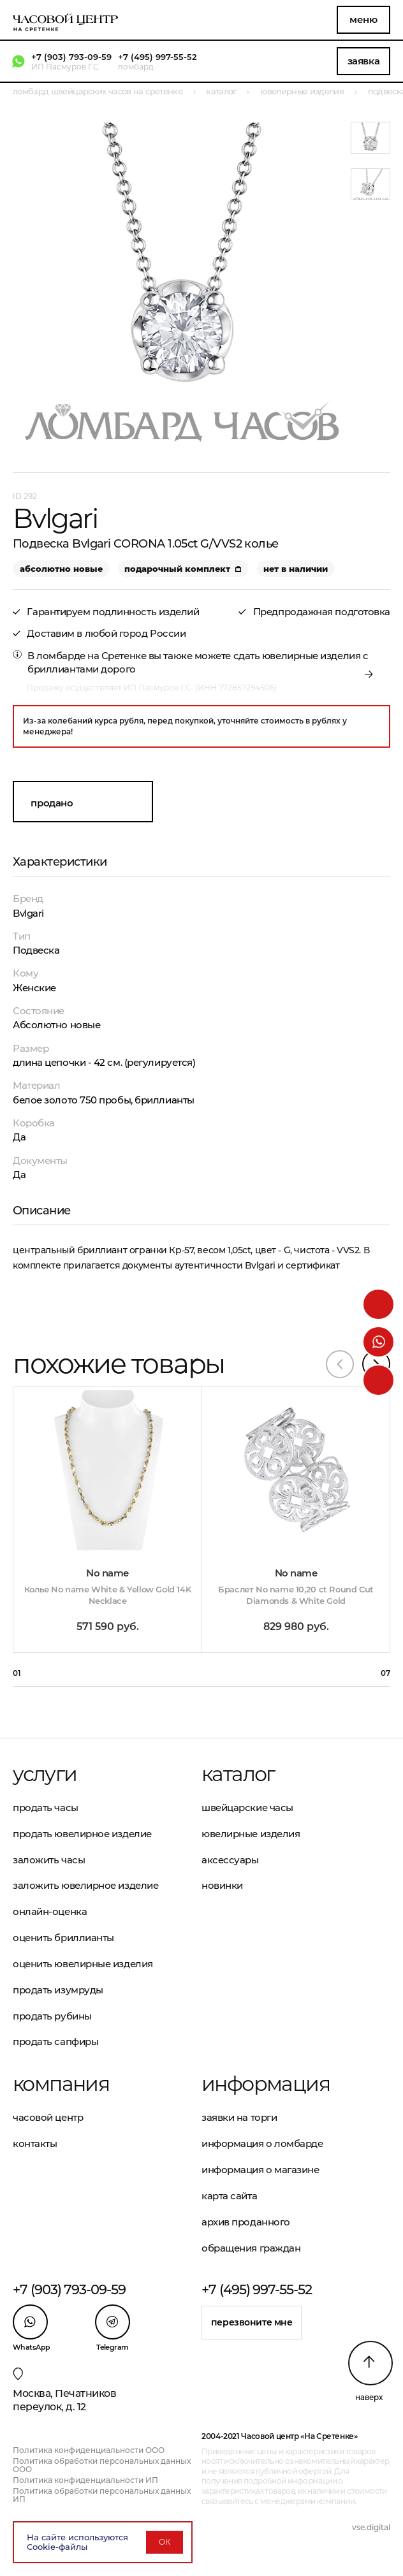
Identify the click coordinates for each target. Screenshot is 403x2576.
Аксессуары (230, 1860)
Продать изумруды (58, 1990)
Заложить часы (49, 1860)
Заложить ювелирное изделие (85, 1885)
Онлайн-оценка (50, 1911)
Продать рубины (52, 2016)
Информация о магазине (260, 2170)
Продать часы (45, 1807)
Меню (363, 19)
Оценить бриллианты (63, 1938)
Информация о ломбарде (262, 2143)
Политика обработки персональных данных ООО (102, 2465)
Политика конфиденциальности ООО (89, 2450)
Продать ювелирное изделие (82, 1834)
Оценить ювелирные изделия (83, 1964)
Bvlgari (28, 913)
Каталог (238, 1774)
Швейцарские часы (247, 1807)
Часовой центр (48, 2117)
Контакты (35, 2143)
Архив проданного (246, 2222)
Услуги (45, 1774)
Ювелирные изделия (251, 1834)
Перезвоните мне (252, 2322)
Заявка (363, 61)
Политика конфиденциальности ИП (85, 2480)
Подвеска (36, 950)
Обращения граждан (251, 2248)
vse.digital (371, 2527)
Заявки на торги (239, 2117)
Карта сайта (229, 2196)
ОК (164, 2542)
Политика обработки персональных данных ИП (102, 2495)
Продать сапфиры (55, 2041)
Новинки (222, 1885)
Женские (34, 988)
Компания (61, 2084)
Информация (266, 2084)
